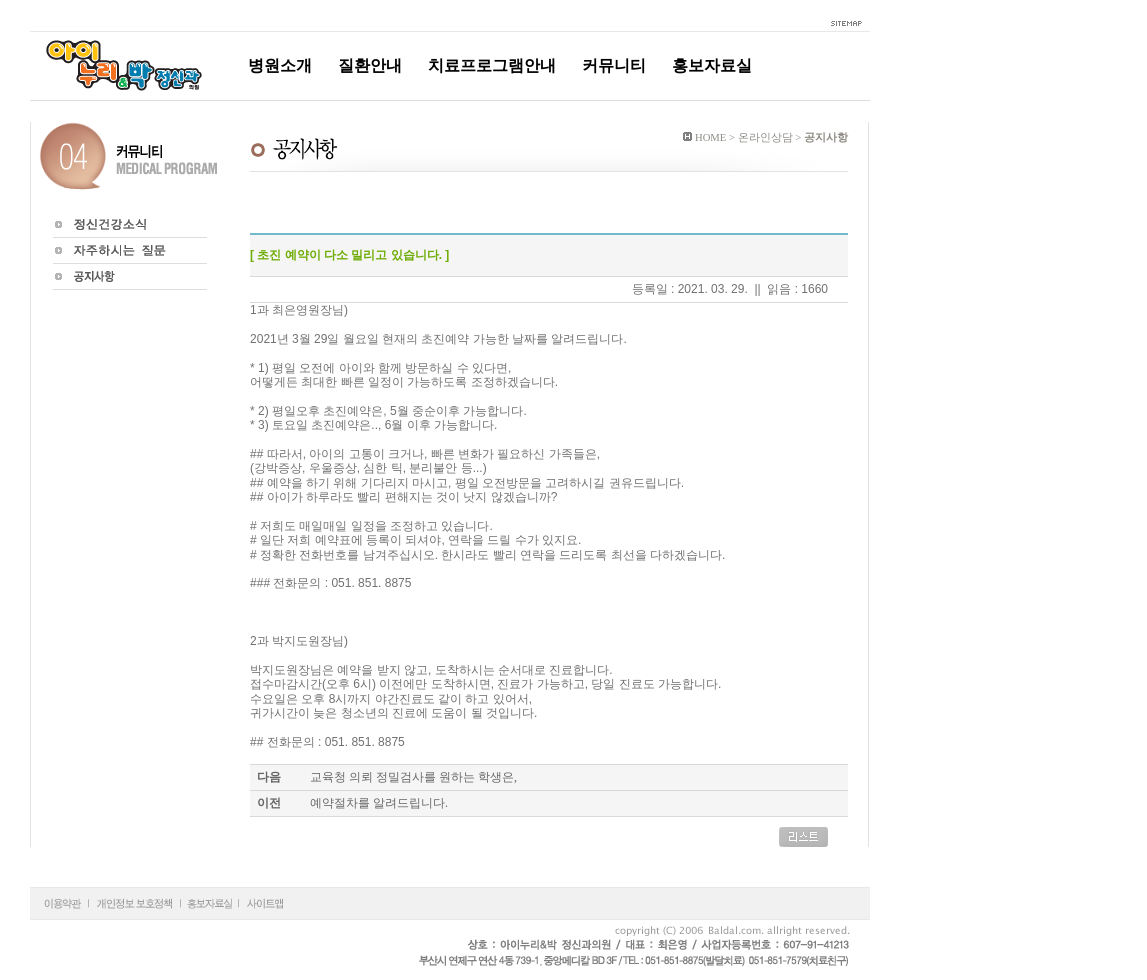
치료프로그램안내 (492, 65)
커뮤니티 (614, 65)
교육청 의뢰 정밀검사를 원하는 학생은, (413, 777)
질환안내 (370, 65)
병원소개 (280, 65)
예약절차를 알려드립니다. (379, 803)
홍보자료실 (712, 65)
